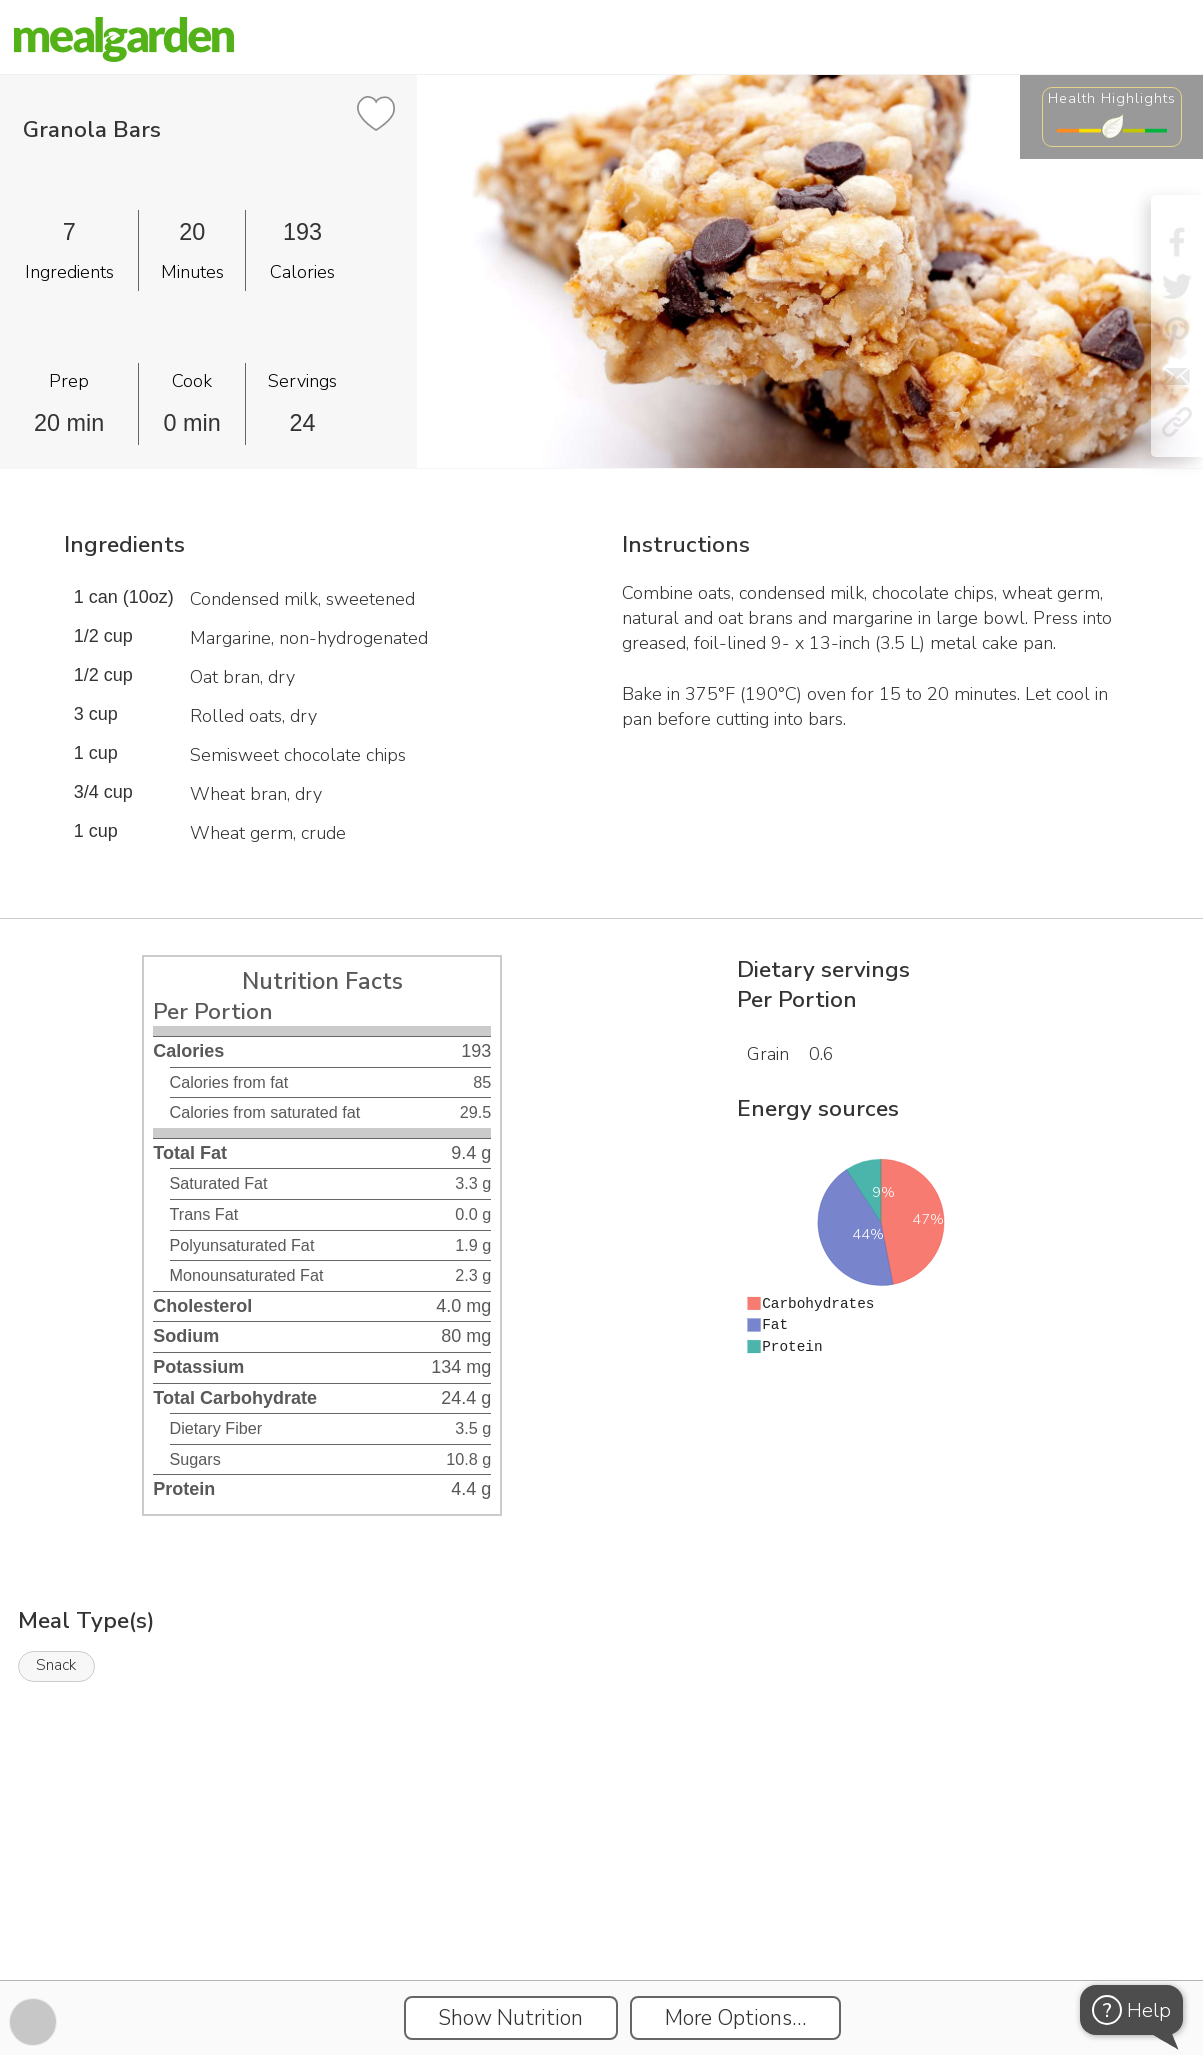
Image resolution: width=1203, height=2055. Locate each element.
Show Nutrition (510, 2018)
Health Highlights (1112, 98)
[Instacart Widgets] (602, 1911)
